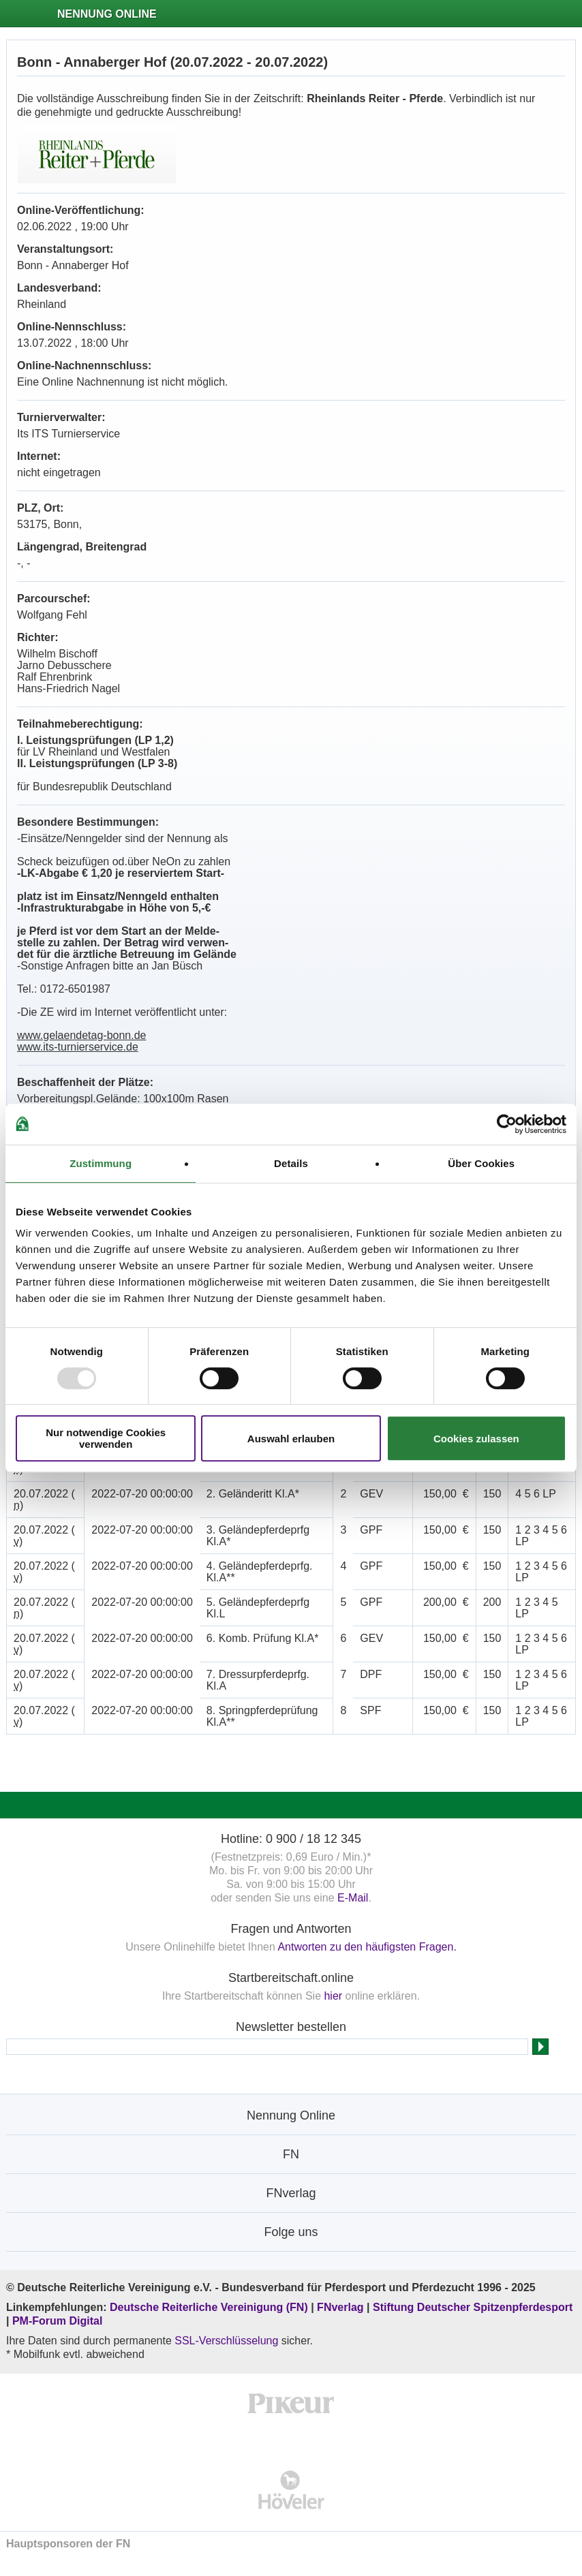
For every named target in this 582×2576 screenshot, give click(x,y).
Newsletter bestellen (291, 2027)
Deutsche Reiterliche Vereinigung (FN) (209, 2307)
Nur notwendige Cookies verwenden (106, 1438)
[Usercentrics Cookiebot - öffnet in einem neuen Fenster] (506, 1124)
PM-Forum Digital (57, 2321)
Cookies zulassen (476, 1438)
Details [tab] (291, 1163)
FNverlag (342, 2307)
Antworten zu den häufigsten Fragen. (366, 1947)
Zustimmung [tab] (101, 1163)
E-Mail (352, 1898)
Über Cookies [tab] (481, 1163)
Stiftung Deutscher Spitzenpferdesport (472, 2307)
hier (333, 1996)
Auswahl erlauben (291, 1438)
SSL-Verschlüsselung (226, 2340)
